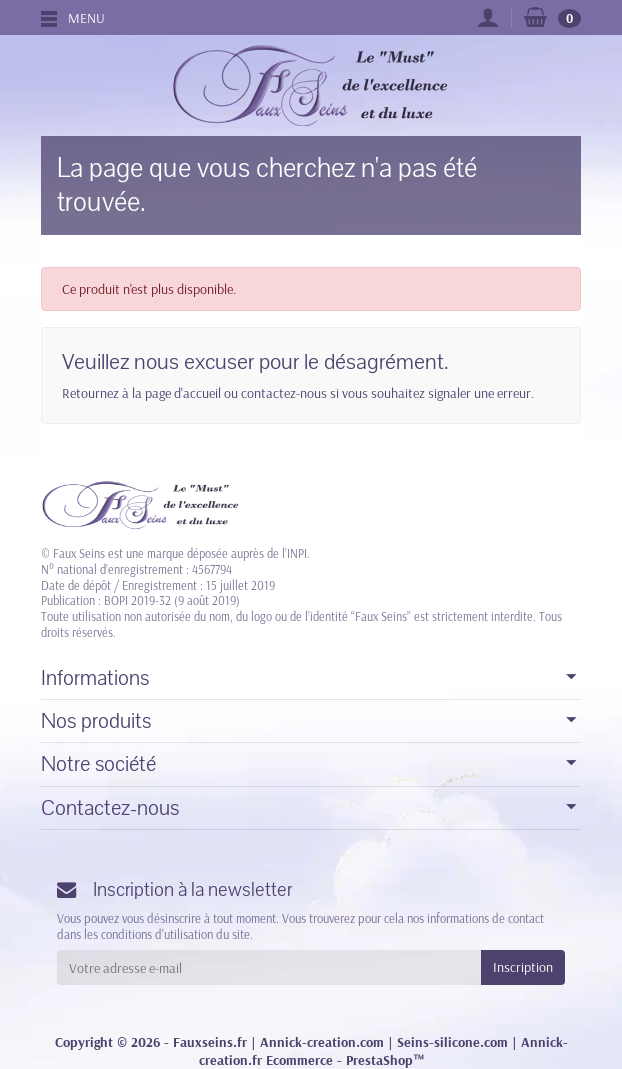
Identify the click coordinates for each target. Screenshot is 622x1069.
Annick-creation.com (322, 1042)
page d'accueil (183, 393)
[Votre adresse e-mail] (269, 967)
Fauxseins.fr (210, 1042)
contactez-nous (284, 393)
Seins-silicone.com (452, 1042)
